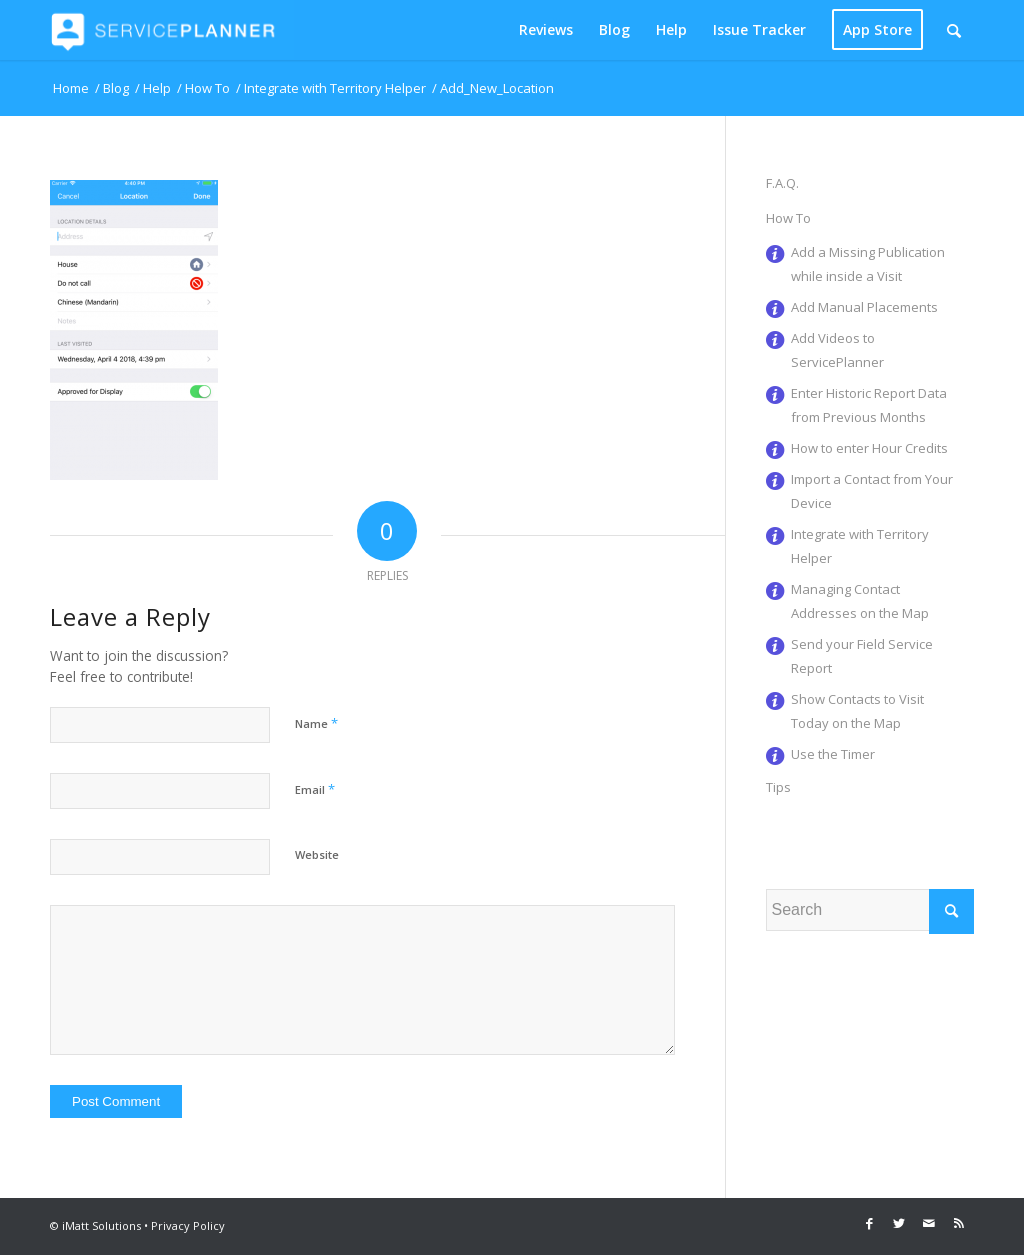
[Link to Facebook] (869, 1223)
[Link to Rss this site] (959, 1223)
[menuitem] (546, 30)
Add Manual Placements (864, 307)
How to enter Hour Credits (869, 448)
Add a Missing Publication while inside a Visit (868, 264)
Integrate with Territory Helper (860, 546)
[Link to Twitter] (899, 1223)
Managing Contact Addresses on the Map (860, 601)
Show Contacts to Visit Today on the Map (857, 711)
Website (317, 854)
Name (316, 723)
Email (315, 789)
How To (788, 218)
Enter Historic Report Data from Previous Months (869, 405)
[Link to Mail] (929, 1223)
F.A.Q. (782, 183)
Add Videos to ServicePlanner (837, 350)
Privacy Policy (188, 1225)
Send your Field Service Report (862, 656)
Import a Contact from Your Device (872, 491)
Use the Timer (833, 754)
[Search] (954, 30)
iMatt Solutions (101, 1225)
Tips (778, 787)
